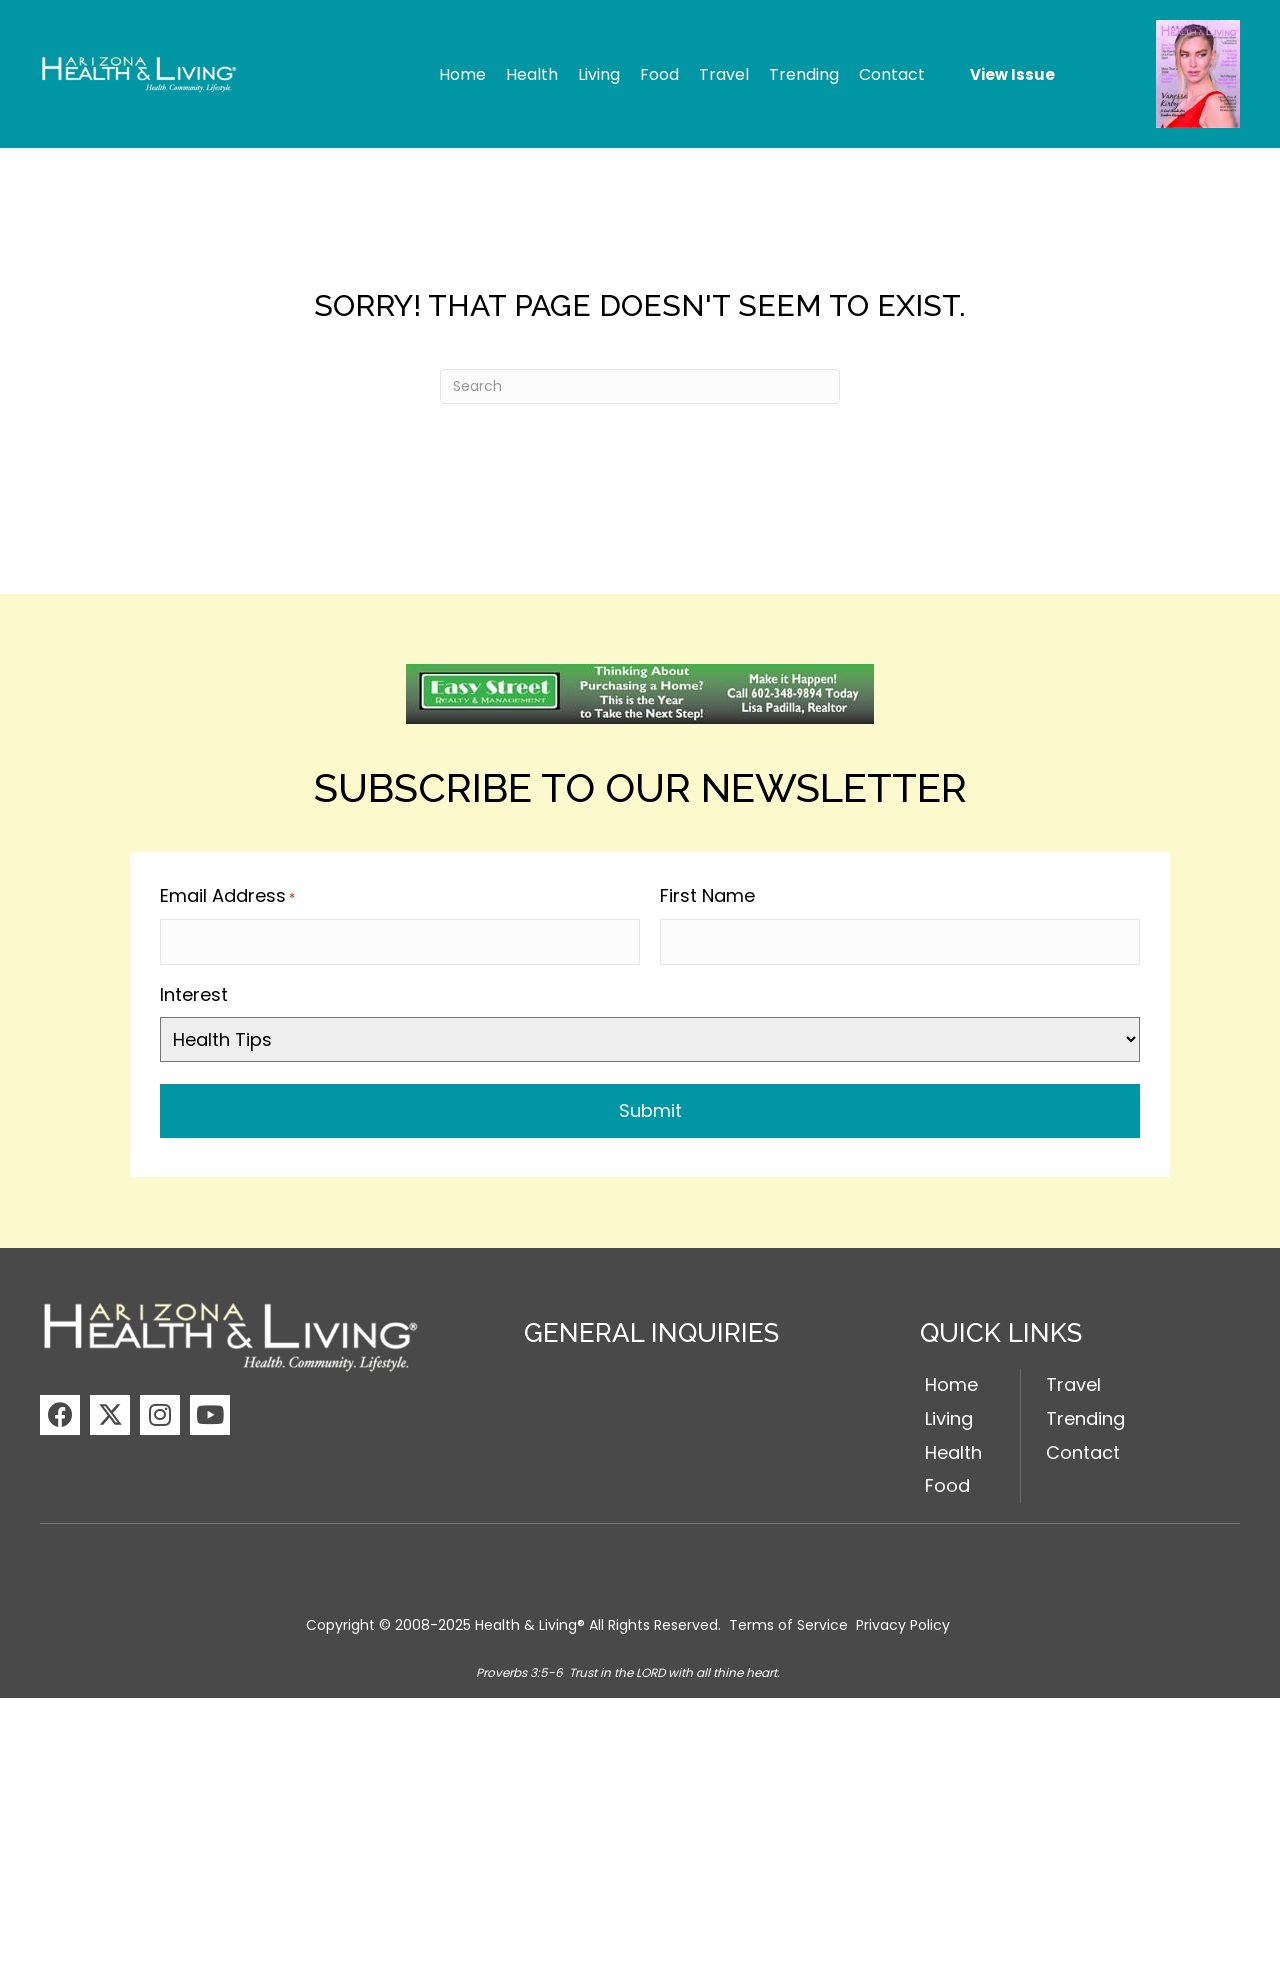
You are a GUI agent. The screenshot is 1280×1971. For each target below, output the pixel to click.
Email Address (227, 896)
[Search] (640, 386)
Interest (194, 992)
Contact (1083, 1450)
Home (951, 1382)
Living (949, 1416)
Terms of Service (788, 1624)
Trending (1085, 1416)
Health (953, 1450)
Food (947, 1484)
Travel (1073, 1382)
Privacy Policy (903, 1624)
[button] (60, 1413)
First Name (707, 895)
